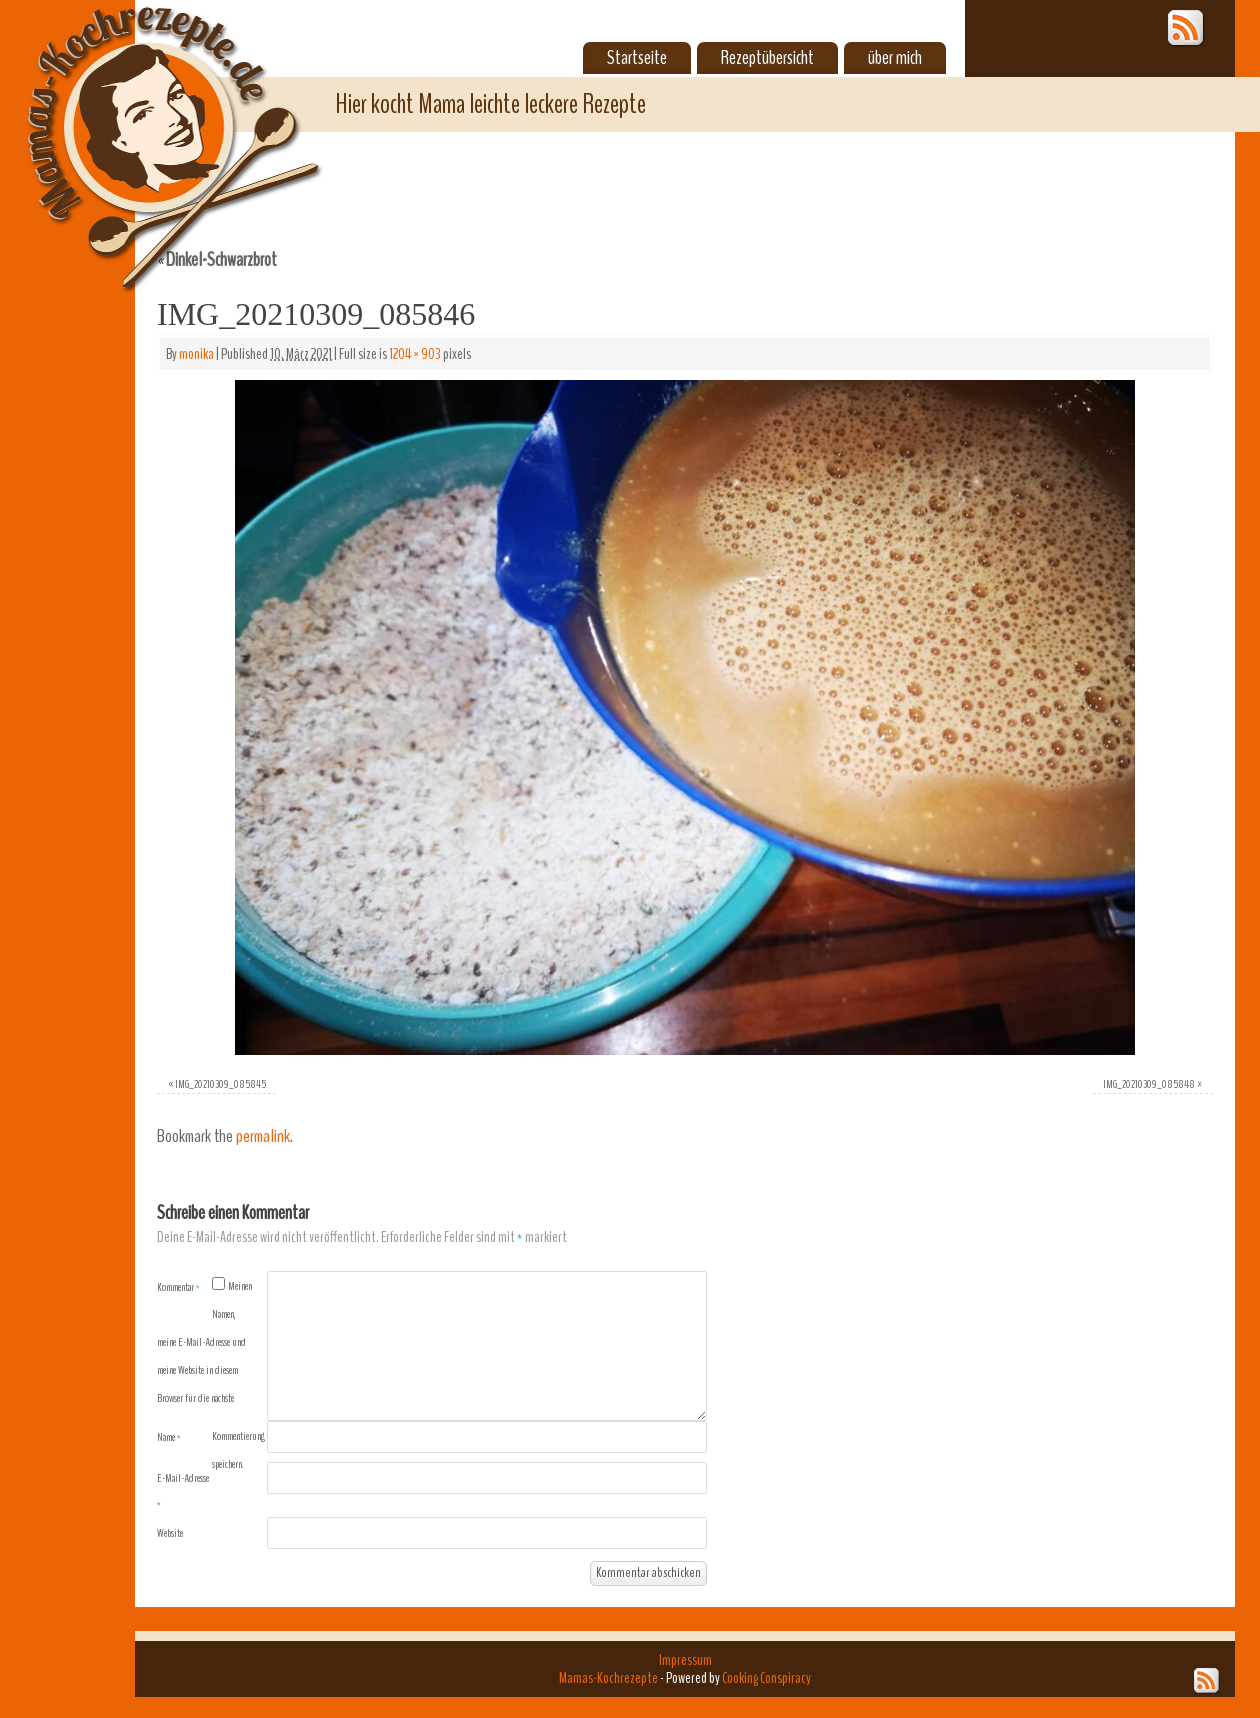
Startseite (637, 58)
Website (170, 1533)
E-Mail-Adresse (183, 1491)
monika (196, 354)
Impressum (685, 1660)
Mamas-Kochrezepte (145, 125)
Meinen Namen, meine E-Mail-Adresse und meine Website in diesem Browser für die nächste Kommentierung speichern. (211, 1375)
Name (169, 1437)
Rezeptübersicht (767, 58)
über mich (895, 58)
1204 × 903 (415, 354)
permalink (263, 1136)
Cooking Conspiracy (766, 1678)
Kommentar (178, 1287)
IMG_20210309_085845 (220, 1084)
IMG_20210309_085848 (1149, 1084)
